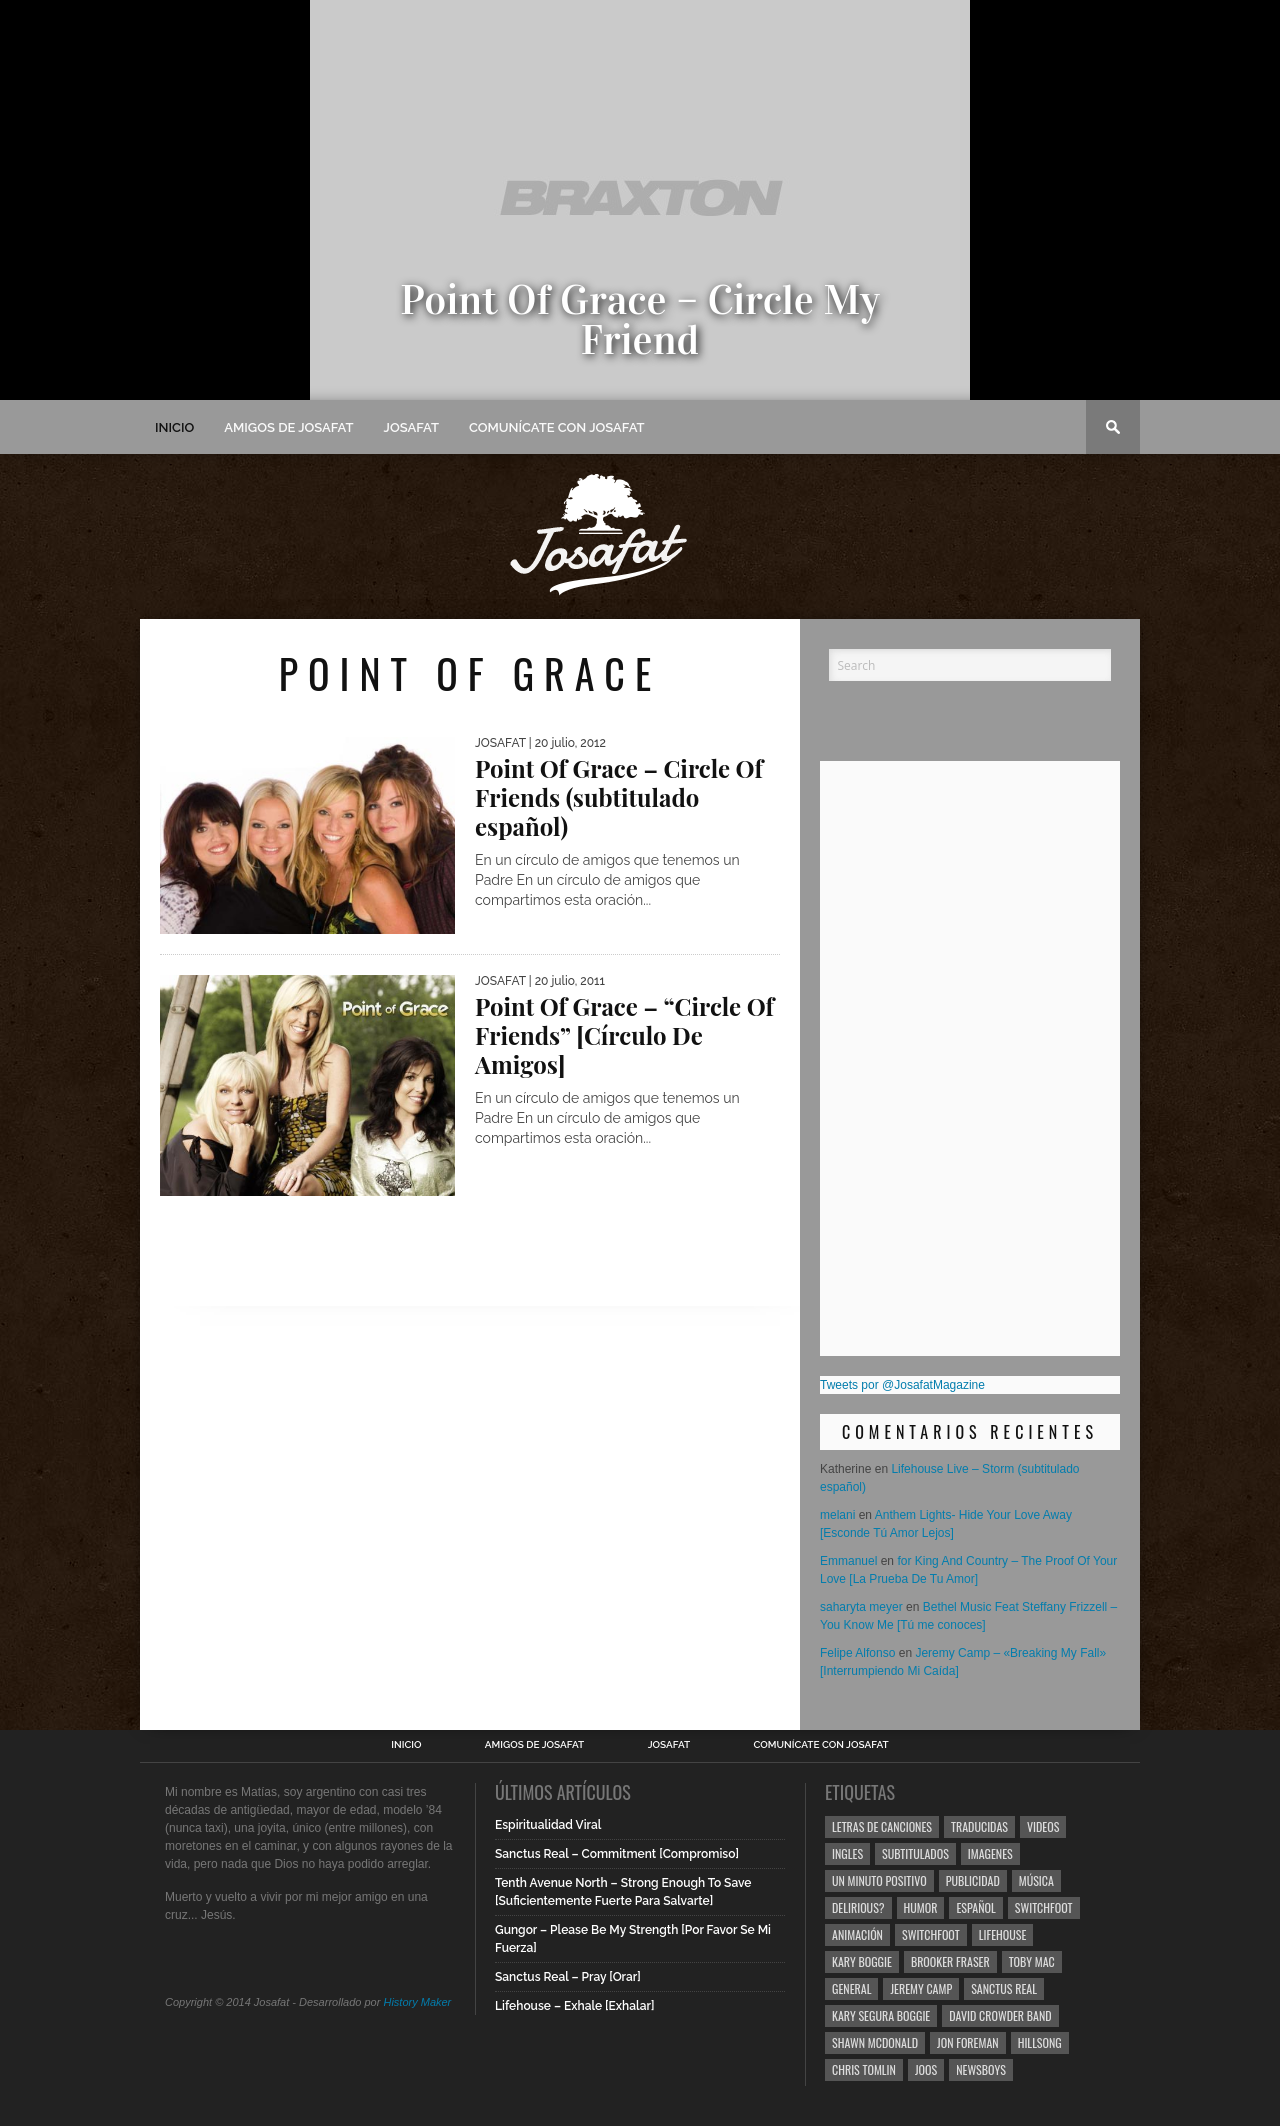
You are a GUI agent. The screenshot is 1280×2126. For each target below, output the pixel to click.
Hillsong (1040, 2042)
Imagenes (990, 1853)
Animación (857, 1934)
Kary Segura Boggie (881, 2015)
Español (975, 1907)
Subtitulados (915, 1853)
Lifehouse (1003, 1934)
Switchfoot (1044, 1907)
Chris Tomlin (864, 2069)
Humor (921, 1907)
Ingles (847, 1853)
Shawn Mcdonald (875, 2042)
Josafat (411, 427)
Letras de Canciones (882, 1826)
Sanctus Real (1004, 1988)
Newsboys (981, 2069)
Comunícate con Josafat (557, 427)
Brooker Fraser (950, 1961)
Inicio (174, 427)
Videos (1043, 1826)
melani (837, 1515)
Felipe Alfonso (857, 1653)
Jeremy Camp (921, 1988)
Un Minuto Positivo (879, 1880)
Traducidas (979, 1826)
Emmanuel (848, 1561)
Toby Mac (1032, 1961)
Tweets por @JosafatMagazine (902, 1385)
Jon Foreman (968, 2042)
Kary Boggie (862, 1961)
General (851, 1988)
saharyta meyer (861, 1607)
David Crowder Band (1000, 2015)
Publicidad (973, 1880)
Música (1036, 1880)
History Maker (417, 2002)
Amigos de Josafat (288, 427)
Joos (926, 2069)
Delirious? (858, 1907)
